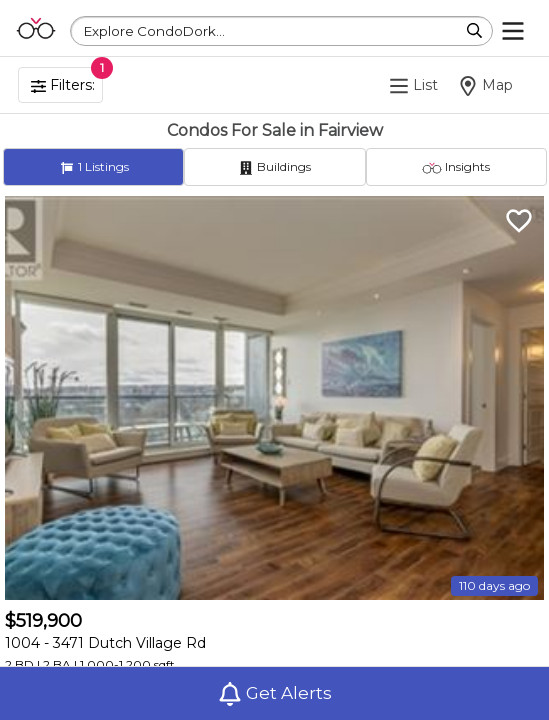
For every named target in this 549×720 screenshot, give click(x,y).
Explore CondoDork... (154, 31)
